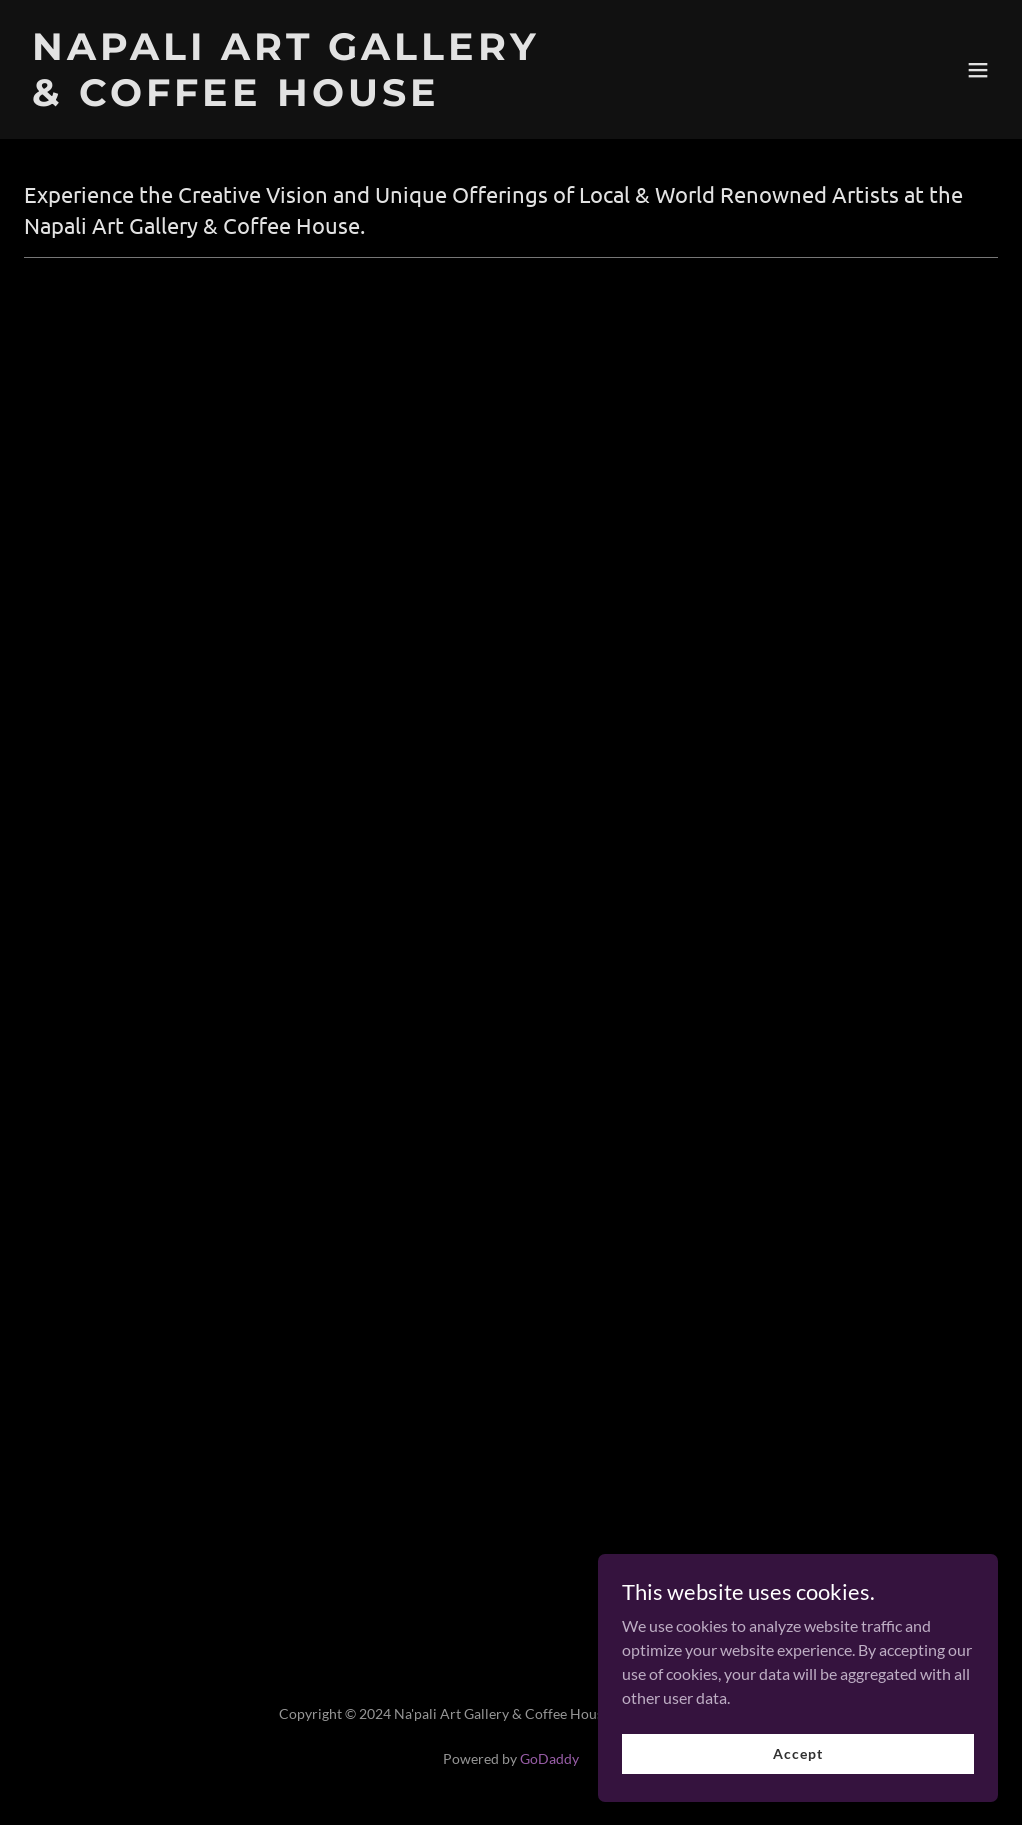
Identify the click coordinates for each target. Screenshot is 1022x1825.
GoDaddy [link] (549, 1758)
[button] (978, 70)
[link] (286, 99)
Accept (797, 1794)
